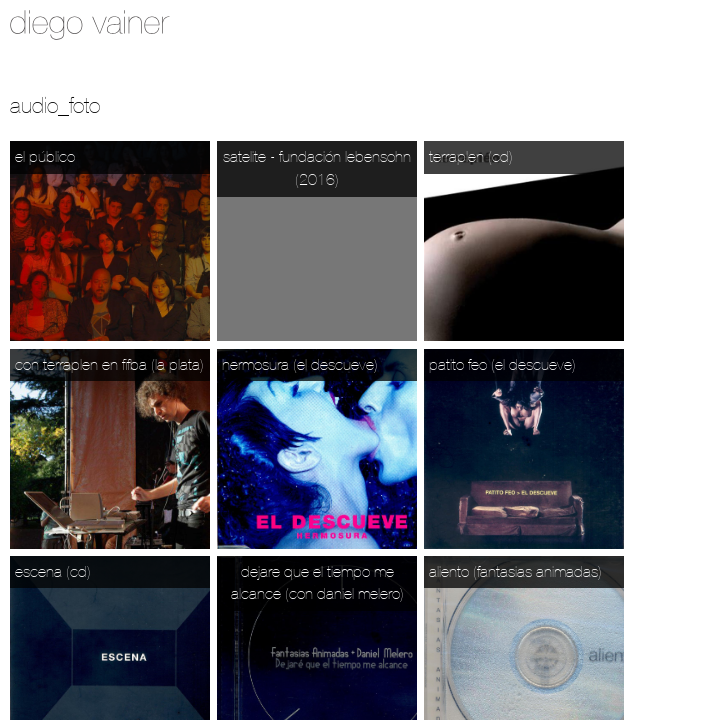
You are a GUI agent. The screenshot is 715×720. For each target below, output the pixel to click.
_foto (79, 105)
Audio (34, 105)
